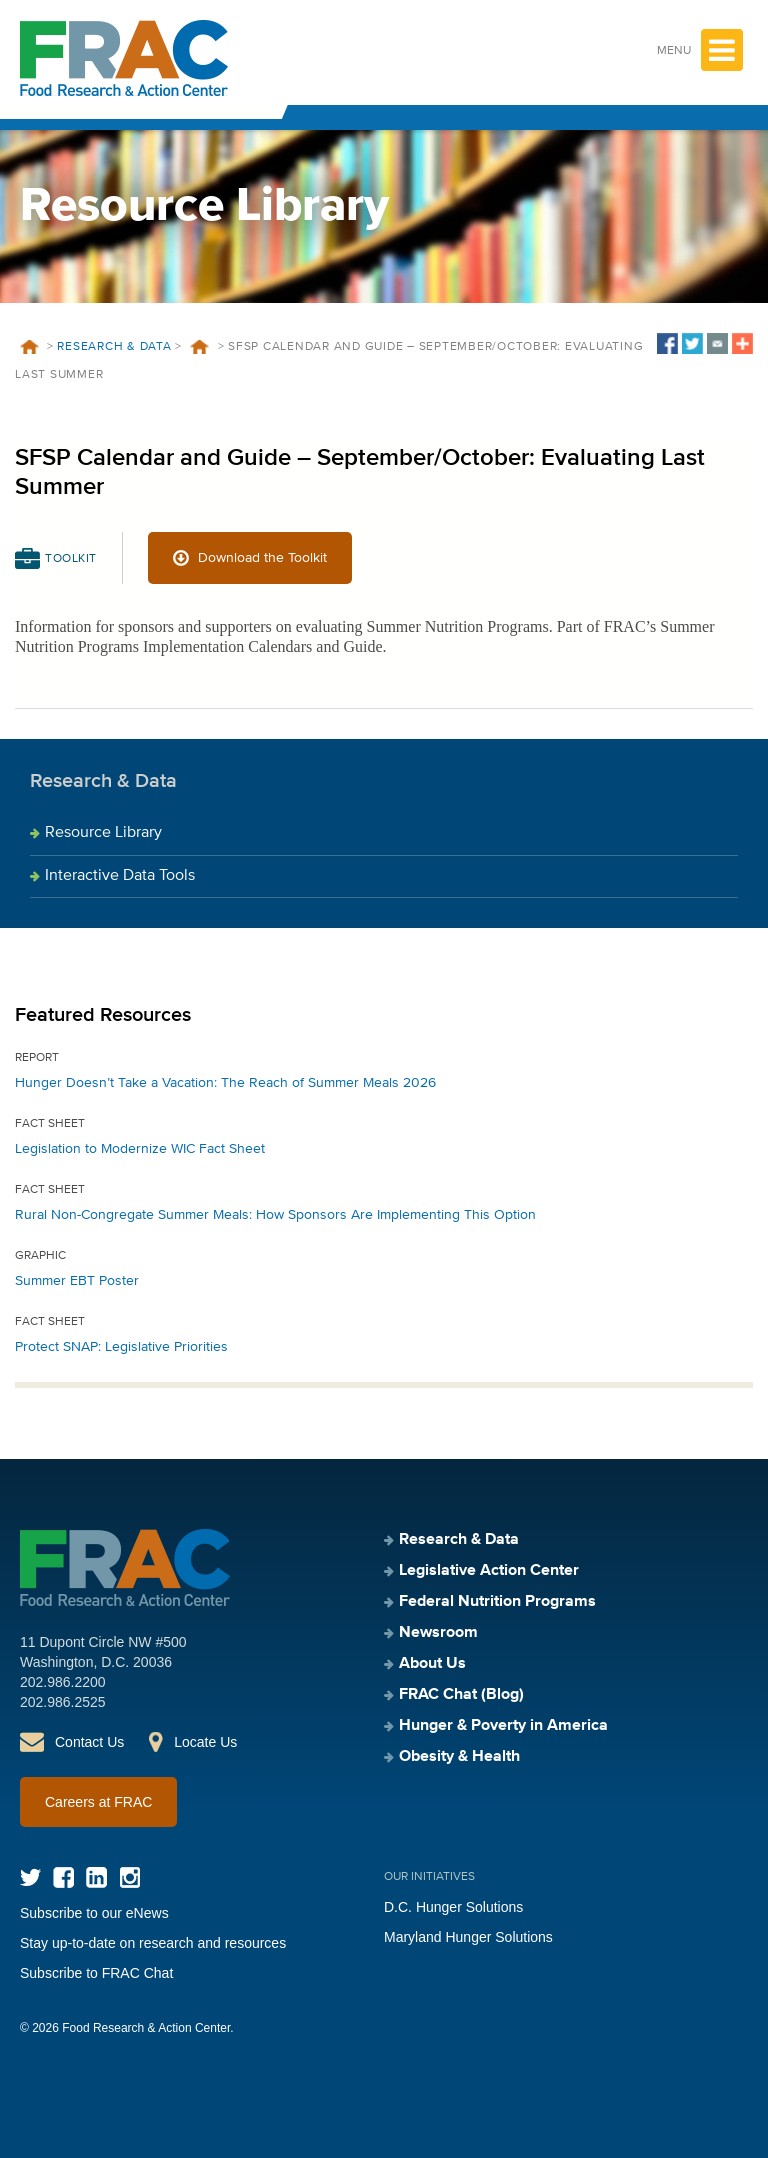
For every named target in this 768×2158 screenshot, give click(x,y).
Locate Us (205, 1742)
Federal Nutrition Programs (497, 1602)
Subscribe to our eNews (94, 1913)
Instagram (129, 1877)
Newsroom (438, 1633)
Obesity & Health (459, 1757)
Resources (200, 347)
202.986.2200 (63, 1682)
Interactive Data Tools (120, 876)
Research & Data (114, 347)
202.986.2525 (63, 1702)
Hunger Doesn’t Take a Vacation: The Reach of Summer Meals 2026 (225, 1083)
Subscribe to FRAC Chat (96, 1973)
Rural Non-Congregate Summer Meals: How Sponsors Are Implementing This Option (275, 1215)
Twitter (30, 1877)
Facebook (63, 1877)
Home (29, 347)
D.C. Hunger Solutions (453, 1907)
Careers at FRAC (98, 1802)
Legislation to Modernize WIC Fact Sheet (140, 1149)
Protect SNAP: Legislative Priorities (121, 1347)
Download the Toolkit (262, 558)
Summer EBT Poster (77, 1281)
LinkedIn (96, 1877)
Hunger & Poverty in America (503, 1726)
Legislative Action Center (489, 1571)
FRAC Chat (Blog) (461, 1695)
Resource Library (103, 833)
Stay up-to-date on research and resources (153, 1943)
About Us (432, 1664)
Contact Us (89, 1742)
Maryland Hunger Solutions (468, 1937)
